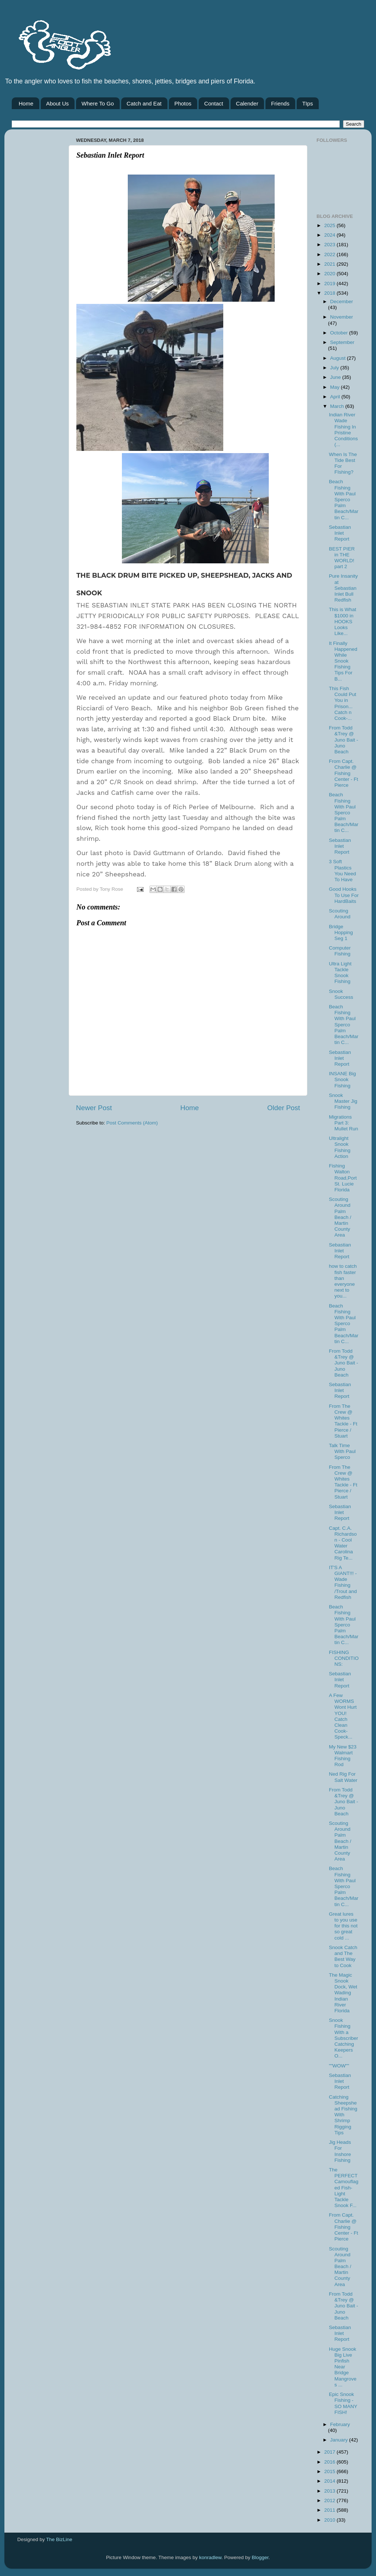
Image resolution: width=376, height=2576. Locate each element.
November (341, 317)
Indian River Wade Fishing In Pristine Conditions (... (343, 429)
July (335, 367)
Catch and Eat (144, 103)
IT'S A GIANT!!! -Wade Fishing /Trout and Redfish (343, 1582)
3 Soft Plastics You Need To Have (342, 870)
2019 (330, 283)
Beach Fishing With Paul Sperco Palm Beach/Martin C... (343, 499)
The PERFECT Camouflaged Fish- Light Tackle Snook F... (343, 2187)
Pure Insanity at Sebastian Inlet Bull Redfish (343, 588)
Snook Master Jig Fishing (343, 1101)
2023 (330, 244)
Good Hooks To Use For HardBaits (344, 895)
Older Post (283, 1108)
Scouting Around (340, 913)
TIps (307, 103)
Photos (183, 103)
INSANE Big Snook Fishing (342, 1079)
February (340, 2424)
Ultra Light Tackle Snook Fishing (340, 972)
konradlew (210, 2557)
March (337, 406)
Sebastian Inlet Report (340, 533)
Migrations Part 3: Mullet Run (343, 1122)
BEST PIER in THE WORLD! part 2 (342, 558)
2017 (330, 2452)
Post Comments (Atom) (132, 1123)
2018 (330, 293)
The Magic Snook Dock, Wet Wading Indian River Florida (343, 1992)
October (339, 333)
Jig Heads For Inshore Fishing (340, 2151)
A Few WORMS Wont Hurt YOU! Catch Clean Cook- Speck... (343, 1716)
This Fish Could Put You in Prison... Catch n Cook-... (342, 703)
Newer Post (94, 1108)
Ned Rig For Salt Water (343, 1777)
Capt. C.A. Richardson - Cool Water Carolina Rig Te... (343, 1543)
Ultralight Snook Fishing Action (340, 1147)
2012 (330, 2500)
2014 (330, 2481)
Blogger (260, 2557)
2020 (330, 273)
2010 (330, 2520)
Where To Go (98, 103)
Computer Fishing (340, 951)
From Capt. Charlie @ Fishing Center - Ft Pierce (343, 773)
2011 (330, 2510)
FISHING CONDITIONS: (344, 1658)
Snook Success (341, 994)
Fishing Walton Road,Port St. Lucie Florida (343, 1177)
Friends (280, 103)
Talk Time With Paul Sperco (342, 1451)
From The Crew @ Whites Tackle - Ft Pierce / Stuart (343, 1421)
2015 (330, 2471)
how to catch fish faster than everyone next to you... (343, 1281)
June (336, 377)
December (341, 301)
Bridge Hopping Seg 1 (341, 932)
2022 (330, 254)
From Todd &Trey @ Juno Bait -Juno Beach (343, 739)
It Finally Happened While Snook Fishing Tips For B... (343, 661)
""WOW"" (339, 2066)
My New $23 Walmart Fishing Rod (343, 1756)
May (335, 387)
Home (26, 103)
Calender (247, 103)
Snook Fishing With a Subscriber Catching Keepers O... (343, 2038)
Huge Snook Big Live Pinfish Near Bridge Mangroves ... (343, 2366)
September (342, 342)
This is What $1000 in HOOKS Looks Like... (342, 621)
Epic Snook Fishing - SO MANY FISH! (343, 2403)
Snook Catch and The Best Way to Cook (343, 1956)
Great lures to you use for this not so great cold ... (343, 1926)
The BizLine (59, 2539)
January (339, 2440)
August (338, 358)
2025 (330, 225)
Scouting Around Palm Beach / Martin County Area (340, 1217)
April (335, 396)
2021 (330, 264)
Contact (213, 103)
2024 (330, 235)
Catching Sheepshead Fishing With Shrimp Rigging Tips (343, 2114)
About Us (57, 103)
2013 (330, 2491)
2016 (330, 2462)
